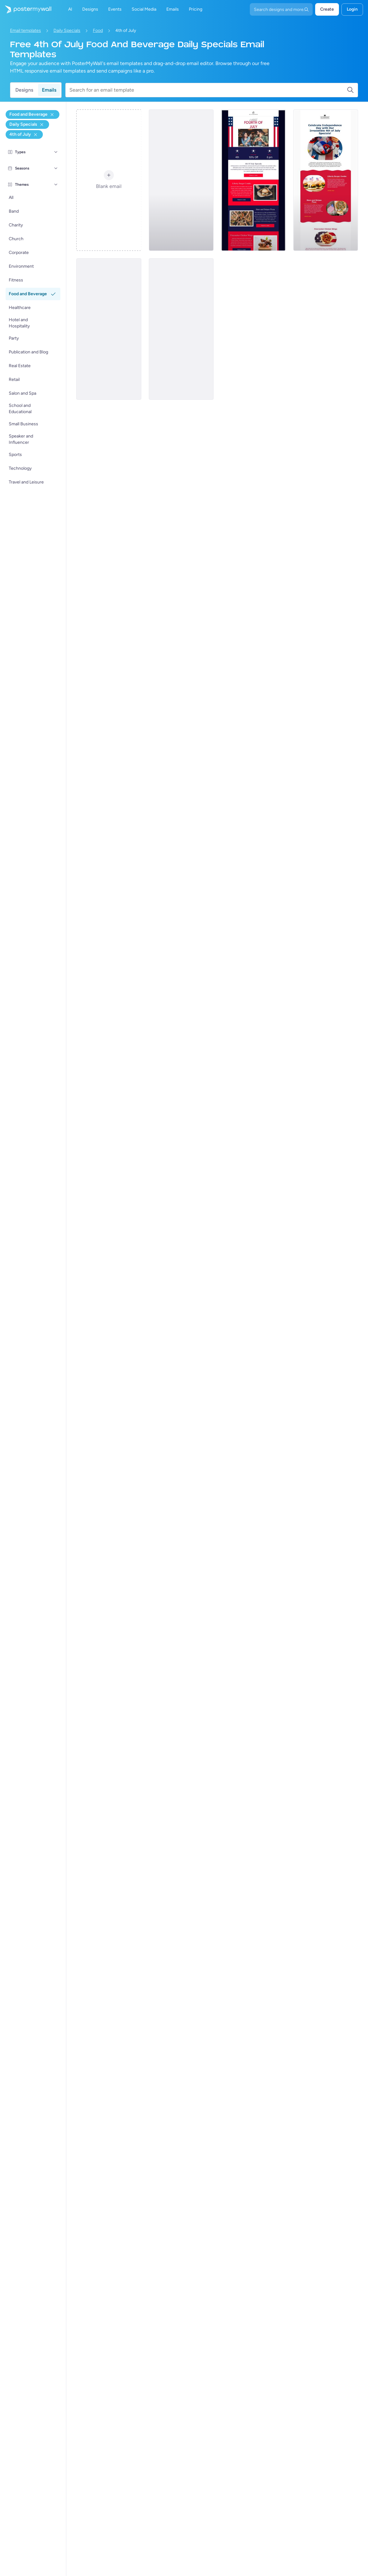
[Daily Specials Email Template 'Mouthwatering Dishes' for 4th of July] (253, 180)
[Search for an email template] (208, 90)
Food (98, 30)
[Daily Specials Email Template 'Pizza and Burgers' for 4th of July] (181, 329)
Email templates (25, 30)
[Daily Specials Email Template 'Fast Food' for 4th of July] (325, 180)
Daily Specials (66, 30)
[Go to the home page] (25, 9)
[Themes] (55, 184)
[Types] (55, 151)
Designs (24, 90)
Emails (49, 90)
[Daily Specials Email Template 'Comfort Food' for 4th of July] (181, 180)
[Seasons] (55, 168)
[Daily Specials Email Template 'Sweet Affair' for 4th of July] (108, 329)
